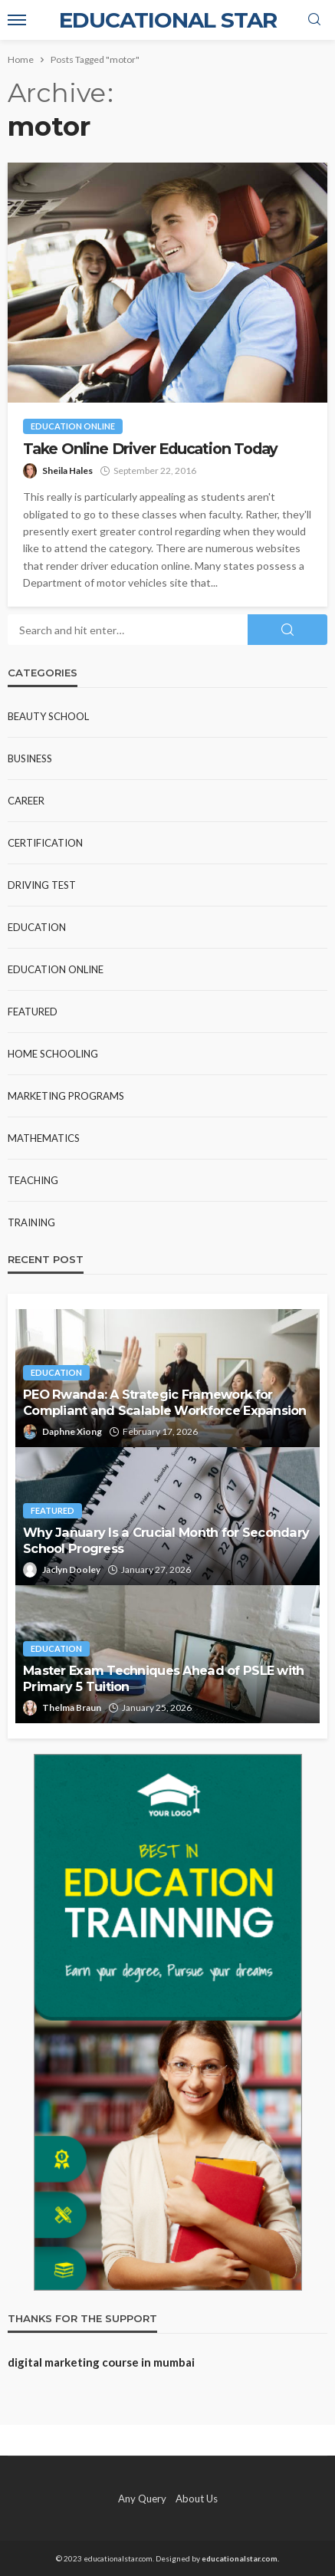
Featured (32, 1011)
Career (26, 801)
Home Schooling (53, 1054)
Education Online (73, 426)
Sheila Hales (67, 470)
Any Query (142, 2498)
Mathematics (44, 1138)
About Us (197, 2498)
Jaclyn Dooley (71, 1569)
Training (31, 1222)
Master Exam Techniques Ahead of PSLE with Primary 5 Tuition (163, 1678)
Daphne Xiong (72, 1431)
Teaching (33, 1180)
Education (37, 927)
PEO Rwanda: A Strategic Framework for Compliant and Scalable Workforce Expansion (165, 1402)
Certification (45, 843)
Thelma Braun (71, 1707)
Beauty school (48, 716)
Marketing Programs (66, 1096)
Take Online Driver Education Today (150, 449)
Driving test (42, 885)
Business (30, 758)
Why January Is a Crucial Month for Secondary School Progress (166, 1540)
